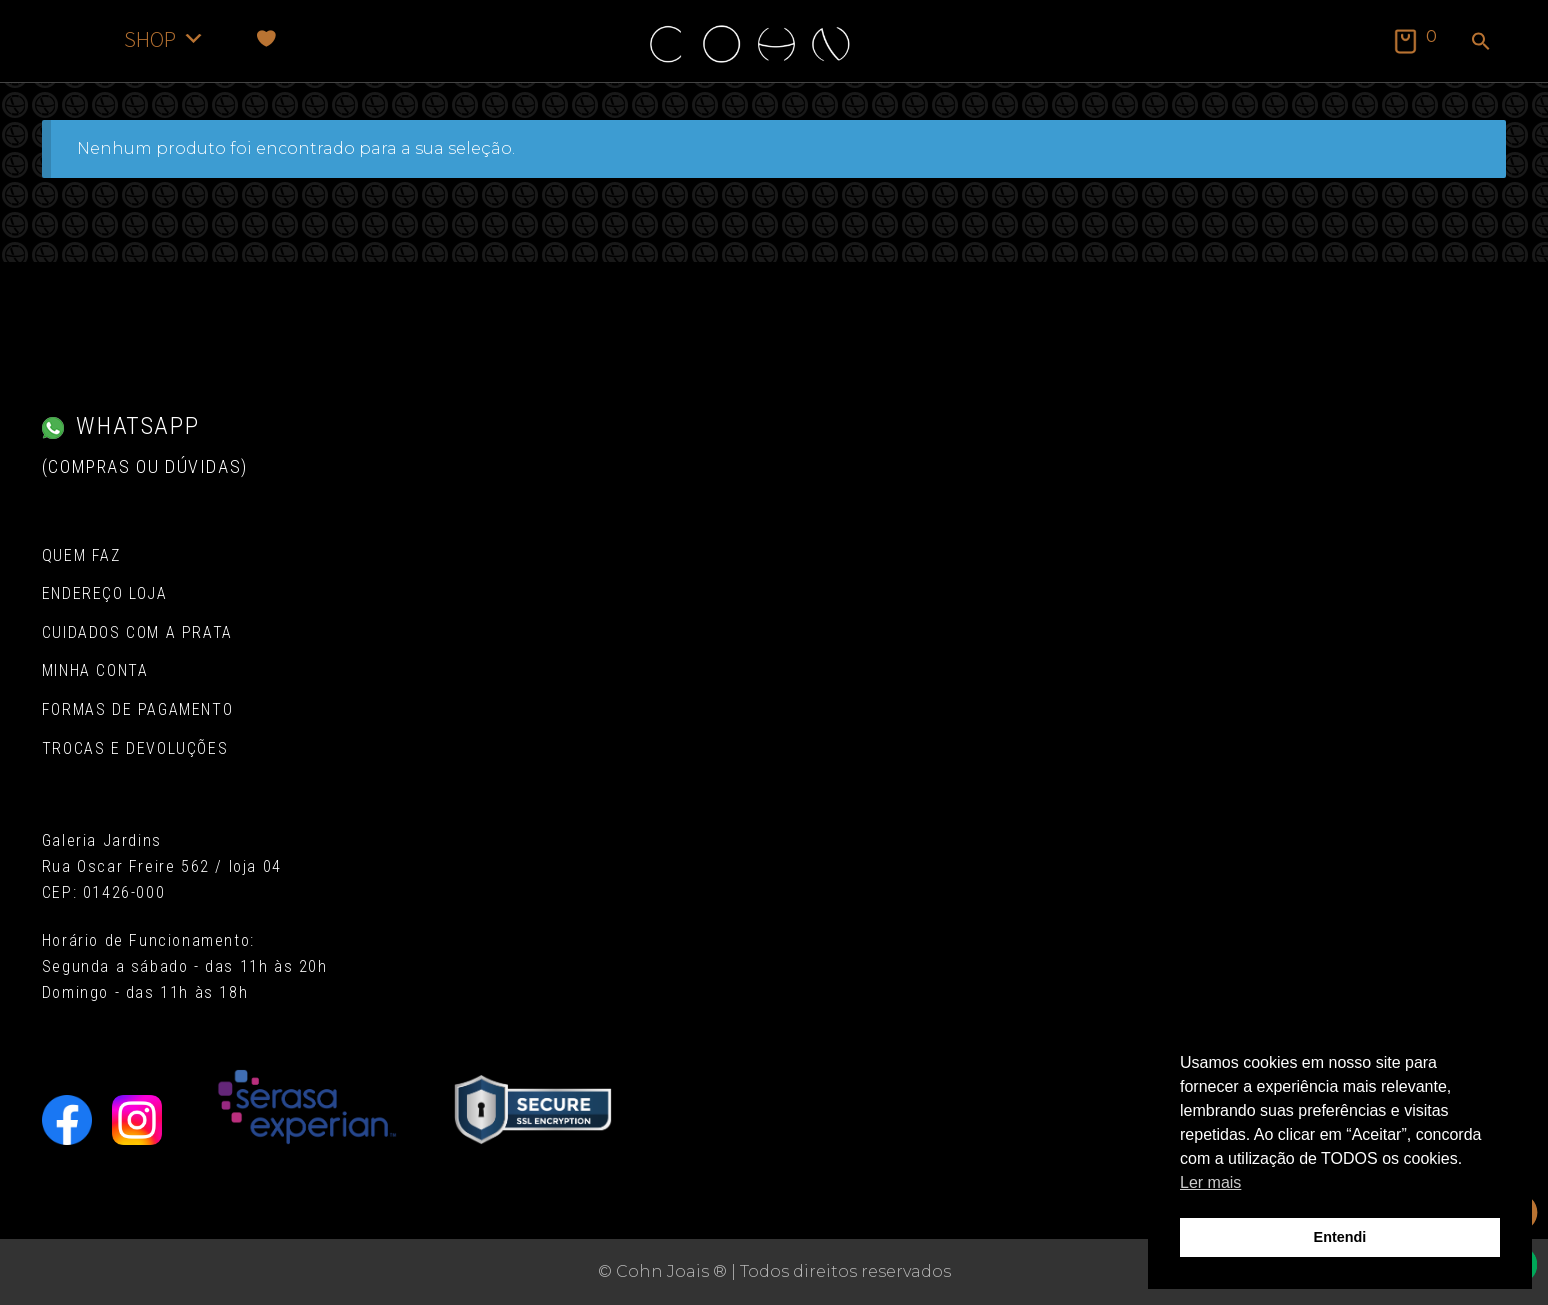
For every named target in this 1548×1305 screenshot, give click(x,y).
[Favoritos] (266, 38)
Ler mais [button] (1210, 1182)
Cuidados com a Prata (137, 632)
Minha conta (95, 670)
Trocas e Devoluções (135, 748)
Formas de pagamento (137, 709)
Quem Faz (81, 555)
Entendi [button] (1340, 1237)
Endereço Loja (105, 593)
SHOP (164, 38)
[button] (1481, 43)
